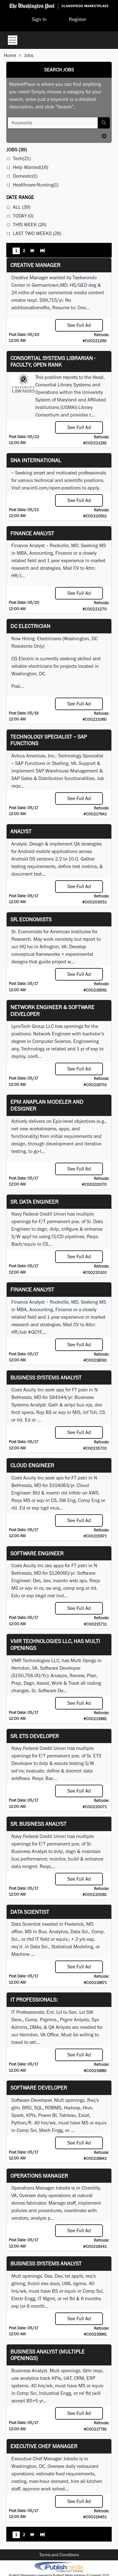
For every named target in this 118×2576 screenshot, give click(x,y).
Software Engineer (37, 1553)
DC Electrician (30, 626)
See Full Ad (79, 325)
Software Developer (38, 2087)
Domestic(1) (25, 176)
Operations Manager (39, 2175)
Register (77, 19)
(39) (16, 150)
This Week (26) (29, 225)
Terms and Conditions (59, 2554)
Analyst (20, 831)
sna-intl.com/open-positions (51, 488)
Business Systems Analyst (45, 1377)
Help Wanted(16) (30, 167)
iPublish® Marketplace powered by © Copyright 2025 (59, 2566)
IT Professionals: (34, 1999)
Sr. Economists (31, 919)
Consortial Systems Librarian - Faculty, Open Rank (52, 361)
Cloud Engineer (32, 1465)
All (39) (21, 207)
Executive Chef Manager (43, 2446)
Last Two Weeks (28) (37, 233)
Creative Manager (35, 265)
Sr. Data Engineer (34, 1201)
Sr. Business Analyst (38, 1823)
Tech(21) (22, 158)
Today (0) (23, 216)
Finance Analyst (32, 533)
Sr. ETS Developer (34, 1736)
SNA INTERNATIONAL (35, 460)
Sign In (39, 19)
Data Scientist (29, 1911)
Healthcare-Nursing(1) (36, 185)
